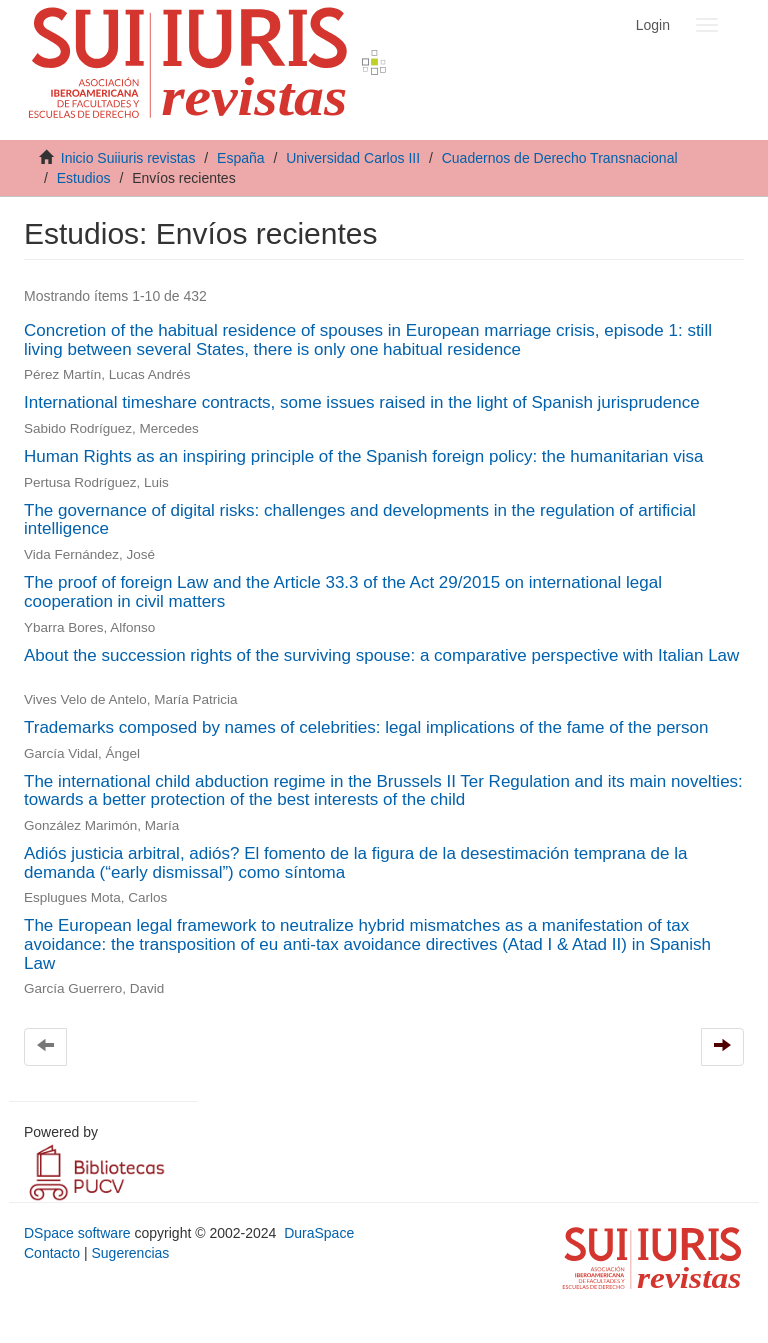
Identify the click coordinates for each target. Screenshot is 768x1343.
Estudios (84, 178)
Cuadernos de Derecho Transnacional (560, 158)
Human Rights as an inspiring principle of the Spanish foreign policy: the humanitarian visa (363, 456)
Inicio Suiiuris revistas (128, 158)
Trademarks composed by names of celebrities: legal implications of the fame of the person (366, 727)
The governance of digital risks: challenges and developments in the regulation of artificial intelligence (360, 520)
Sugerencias (130, 1253)
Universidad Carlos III (353, 158)
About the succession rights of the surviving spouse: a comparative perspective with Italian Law (381, 655)
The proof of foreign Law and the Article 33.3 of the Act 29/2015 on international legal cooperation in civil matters (343, 592)
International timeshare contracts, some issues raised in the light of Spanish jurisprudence (362, 402)
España (240, 158)
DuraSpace (319, 1233)
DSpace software (77, 1233)
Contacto (52, 1253)
